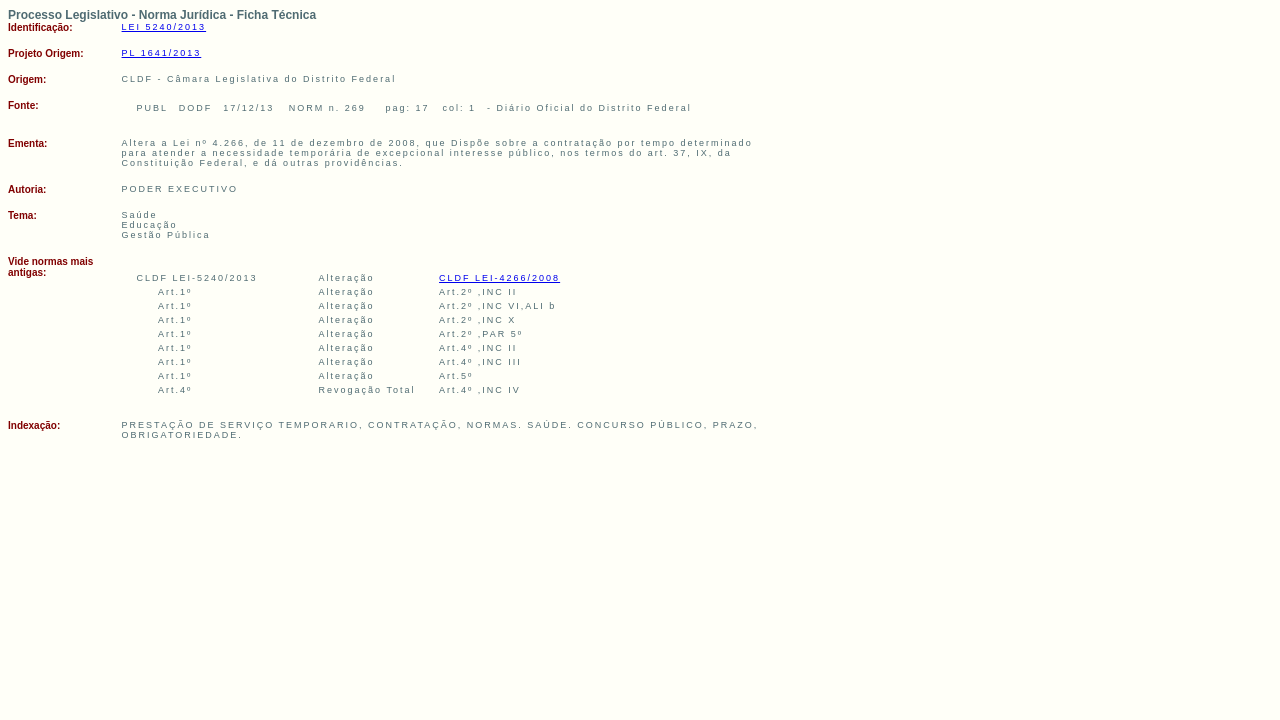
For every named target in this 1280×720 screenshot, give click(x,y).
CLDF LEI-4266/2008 (499, 278)
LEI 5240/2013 (164, 27)
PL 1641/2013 (162, 53)
